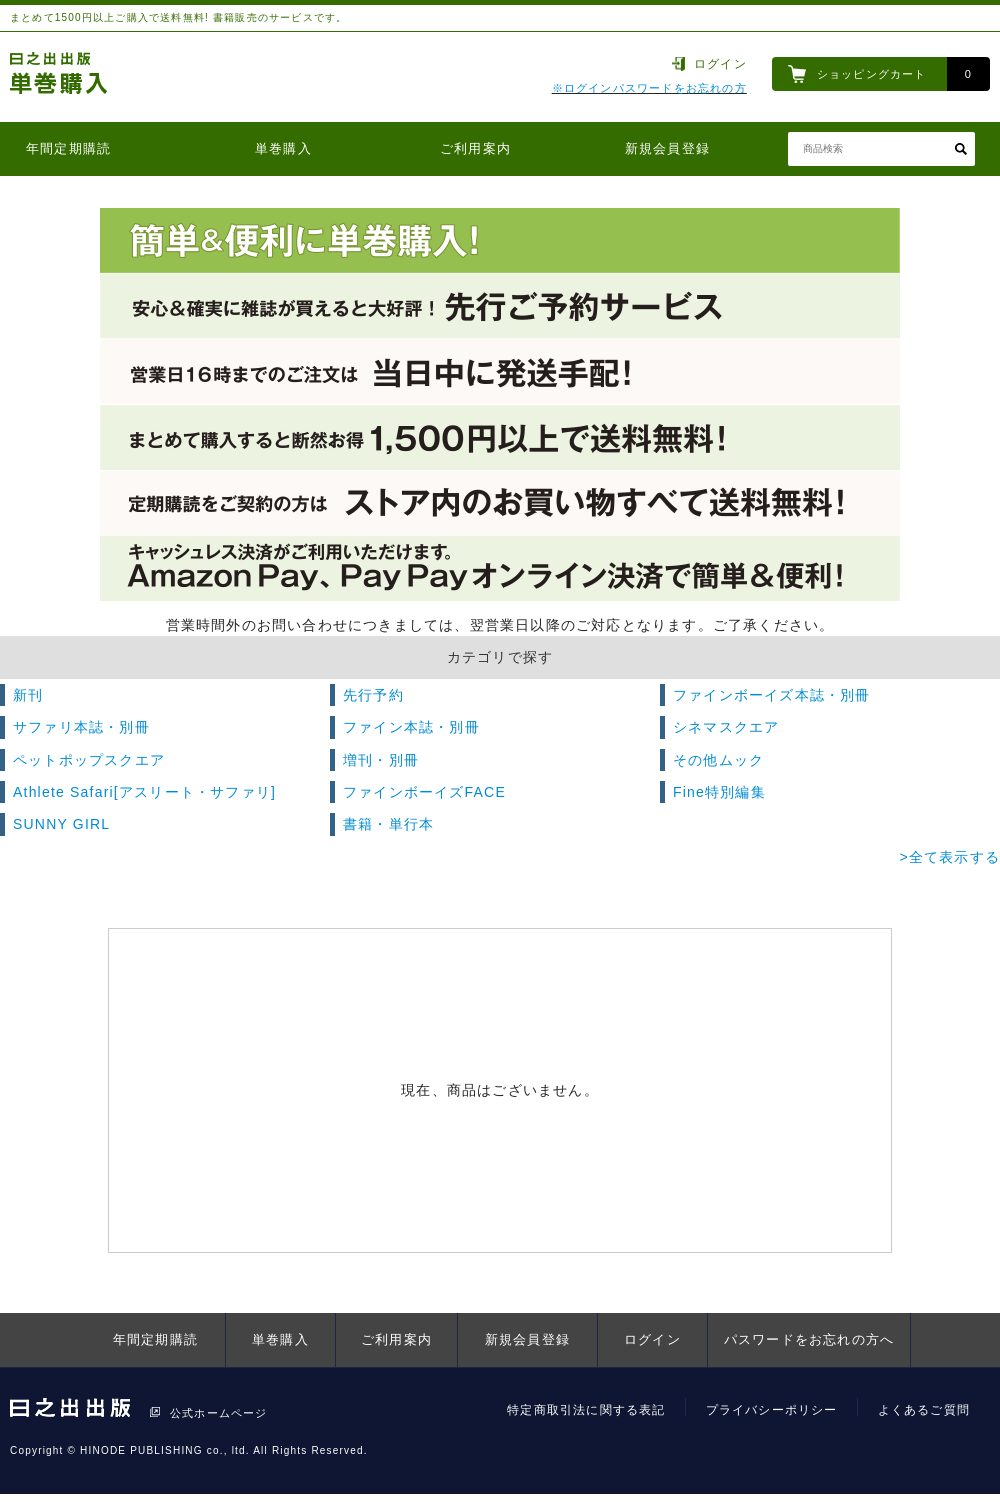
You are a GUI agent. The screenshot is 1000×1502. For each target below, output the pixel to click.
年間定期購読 (68, 148)
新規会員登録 (667, 148)
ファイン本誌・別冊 (411, 727)
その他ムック (718, 760)
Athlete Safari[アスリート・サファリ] (144, 792)
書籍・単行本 (388, 824)
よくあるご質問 (924, 1410)
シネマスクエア (726, 727)
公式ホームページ (219, 1413)
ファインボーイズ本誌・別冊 (772, 695)
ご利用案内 (475, 148)
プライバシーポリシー (772, 1410)
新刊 (28, 695)
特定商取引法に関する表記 (586, 1410)
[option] (500, 405)
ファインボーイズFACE (424, 792)
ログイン (720, 64)
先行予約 (373, 695)
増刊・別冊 (381, 760)
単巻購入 (283, 148)
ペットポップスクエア (89, 760)
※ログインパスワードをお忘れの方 (649, 88)
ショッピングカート (872, 74)
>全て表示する (949, 857)
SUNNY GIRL (61, 824)
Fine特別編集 (719, 792)
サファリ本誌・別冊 (81, 727)
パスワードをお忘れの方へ (809, 1339)
